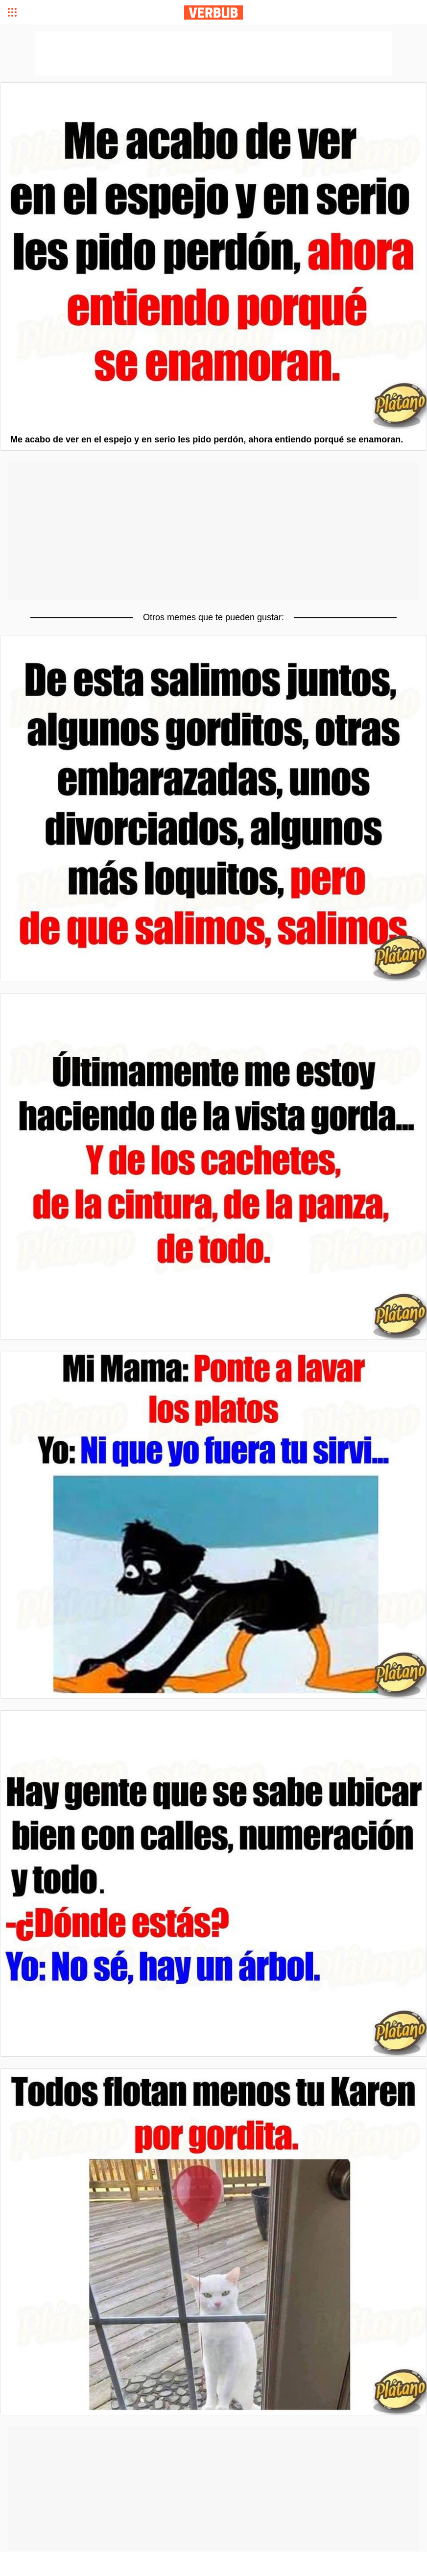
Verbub (213, 12)
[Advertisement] (213, 531)
